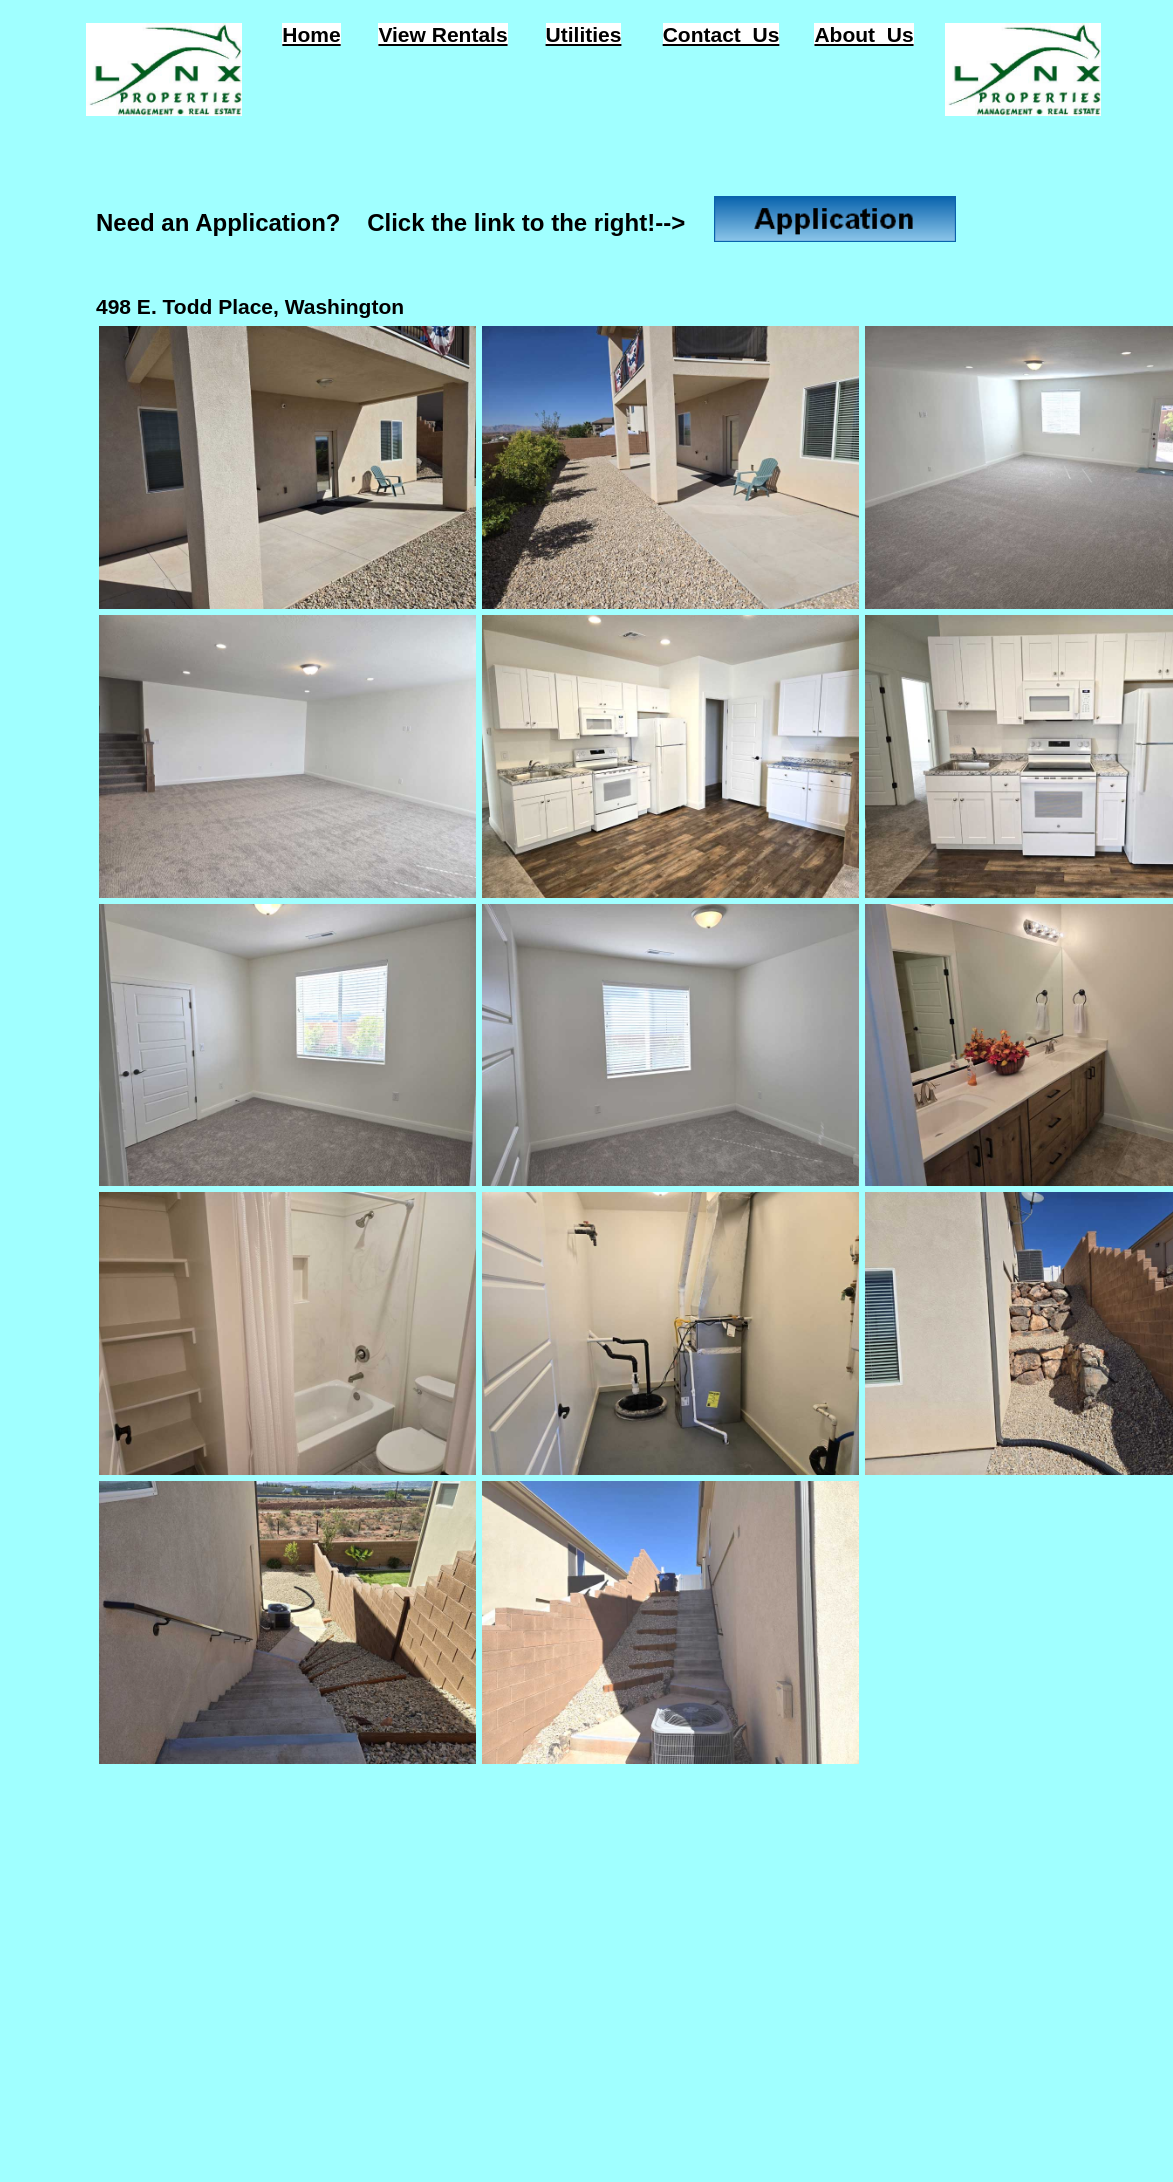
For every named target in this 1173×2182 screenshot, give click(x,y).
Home (311, 34)
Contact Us (721, 34)
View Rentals (442, 34)
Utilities (584, 34)
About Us (863, 34)
